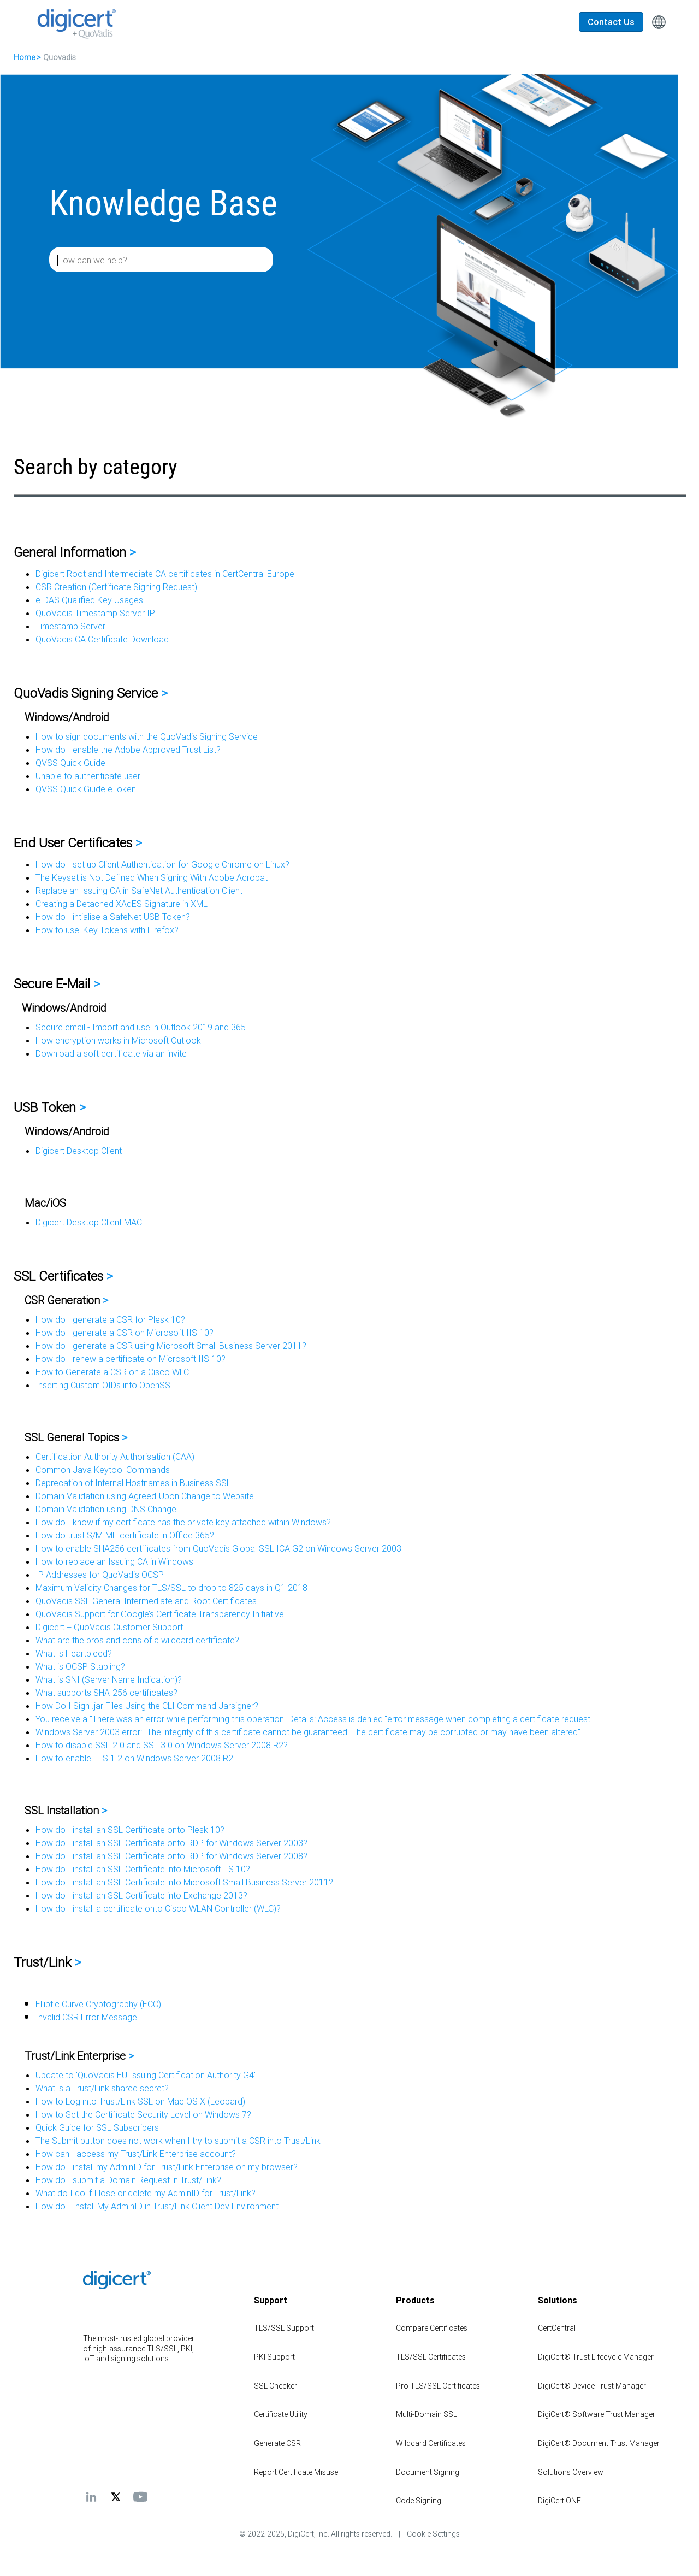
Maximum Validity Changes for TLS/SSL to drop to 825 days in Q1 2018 (171, 1587)
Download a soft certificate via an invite (111, 1053)
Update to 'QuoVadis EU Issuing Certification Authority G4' (145, 2075)
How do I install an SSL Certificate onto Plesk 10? (129, 1829)
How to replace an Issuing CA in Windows (114, 1561)
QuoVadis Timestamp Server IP (95, 613)
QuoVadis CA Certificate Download (102, 639)
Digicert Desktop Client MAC (88, 1222)
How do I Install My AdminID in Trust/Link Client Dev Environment (157, 2206)
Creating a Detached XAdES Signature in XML (121, 903)
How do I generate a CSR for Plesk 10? (110, 1319)
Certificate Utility (280, 2414)
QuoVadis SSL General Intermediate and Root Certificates (146, 1600)
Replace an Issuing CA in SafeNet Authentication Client (138, 890)
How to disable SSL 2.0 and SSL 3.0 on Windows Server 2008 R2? (161, 1745)
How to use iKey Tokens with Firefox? (107, 929)
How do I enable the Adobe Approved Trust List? (128, 749)
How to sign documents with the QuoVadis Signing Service (146, 736)
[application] (655, 2551)
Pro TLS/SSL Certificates (438, 2386)
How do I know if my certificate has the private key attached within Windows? (183, 1522)
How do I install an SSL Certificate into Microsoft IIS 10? (142, 1869)
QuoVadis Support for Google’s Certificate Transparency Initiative (159, 1613)
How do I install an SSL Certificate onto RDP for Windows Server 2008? (171, 1855)
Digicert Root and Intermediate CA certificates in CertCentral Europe (164, 573)
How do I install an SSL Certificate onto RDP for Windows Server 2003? (171, 1842)
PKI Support (274, 2357)
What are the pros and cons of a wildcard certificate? (137, 1640)
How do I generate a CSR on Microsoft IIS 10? (124, 1332)
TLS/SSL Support (284, 2328)
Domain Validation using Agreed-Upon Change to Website (144, 1495)
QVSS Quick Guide (70, 762)
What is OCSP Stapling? (80, 1666)
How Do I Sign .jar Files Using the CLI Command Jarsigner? (146, 1705)
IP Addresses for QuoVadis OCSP (99, 1574)
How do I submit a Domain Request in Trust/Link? (128, 2179)
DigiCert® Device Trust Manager (592, 2386)
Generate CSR (277, 2443)
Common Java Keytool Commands (102, 1469)
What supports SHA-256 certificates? (106, 1692)
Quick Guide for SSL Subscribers (97, 2127)
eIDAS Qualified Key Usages (89, 599)
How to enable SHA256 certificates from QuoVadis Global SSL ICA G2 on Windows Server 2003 (218, 1548)
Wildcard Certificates (431, 2443)
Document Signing (427, 2472)
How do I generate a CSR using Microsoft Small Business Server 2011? (170, 1345)
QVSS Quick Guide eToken (85, 788)
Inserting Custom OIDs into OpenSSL (105, 1385)
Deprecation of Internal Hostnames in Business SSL (133, 1482)
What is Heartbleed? (73, 1653)
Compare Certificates (431, 2328)
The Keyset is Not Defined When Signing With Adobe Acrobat (151, 877)
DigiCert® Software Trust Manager (596, 2414)
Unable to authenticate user (87, 775)
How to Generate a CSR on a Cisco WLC (112, 1371)
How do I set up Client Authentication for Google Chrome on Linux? (162, 864)
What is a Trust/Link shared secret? (102, 2088)
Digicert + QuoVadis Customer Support (109, 1627)
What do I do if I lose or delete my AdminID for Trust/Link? (145, 2193)
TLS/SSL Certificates (431, 2357)
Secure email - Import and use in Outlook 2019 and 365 (140, 1027)
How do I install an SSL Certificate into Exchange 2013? (141, 1895)
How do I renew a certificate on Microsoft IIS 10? (130, 1358)
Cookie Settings (433, 2534)
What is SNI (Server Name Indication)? (108, 1679)
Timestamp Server (70, 626)
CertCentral (557, 2328)
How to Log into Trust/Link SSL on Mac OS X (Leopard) (140, 2101)
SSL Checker (275, 2386)
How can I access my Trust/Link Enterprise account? (135, 2153)
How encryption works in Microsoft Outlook (118, 1040)
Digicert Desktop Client (78, 1150)
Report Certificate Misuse (296, 2472)
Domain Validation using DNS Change (105, 1509)
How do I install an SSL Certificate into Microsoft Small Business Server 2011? (184, 1882)
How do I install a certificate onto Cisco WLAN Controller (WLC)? (158, 1908)
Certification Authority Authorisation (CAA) (114, 1456)
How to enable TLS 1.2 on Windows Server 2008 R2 (134, 1758)
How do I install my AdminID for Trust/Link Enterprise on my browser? (166, 2166)
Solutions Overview (570, 2472)
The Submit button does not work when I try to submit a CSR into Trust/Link (178, 2140)
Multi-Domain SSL (426, 2414)
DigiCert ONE (559, 2501)
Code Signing (418, 2501)
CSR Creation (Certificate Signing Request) (116, 586)
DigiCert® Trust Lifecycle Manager (596, 2357)
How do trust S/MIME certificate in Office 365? (124, 1535)
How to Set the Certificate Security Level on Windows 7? (143, 2114)
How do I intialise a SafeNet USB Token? (112, 916)
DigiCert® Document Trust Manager (599, 2443)
